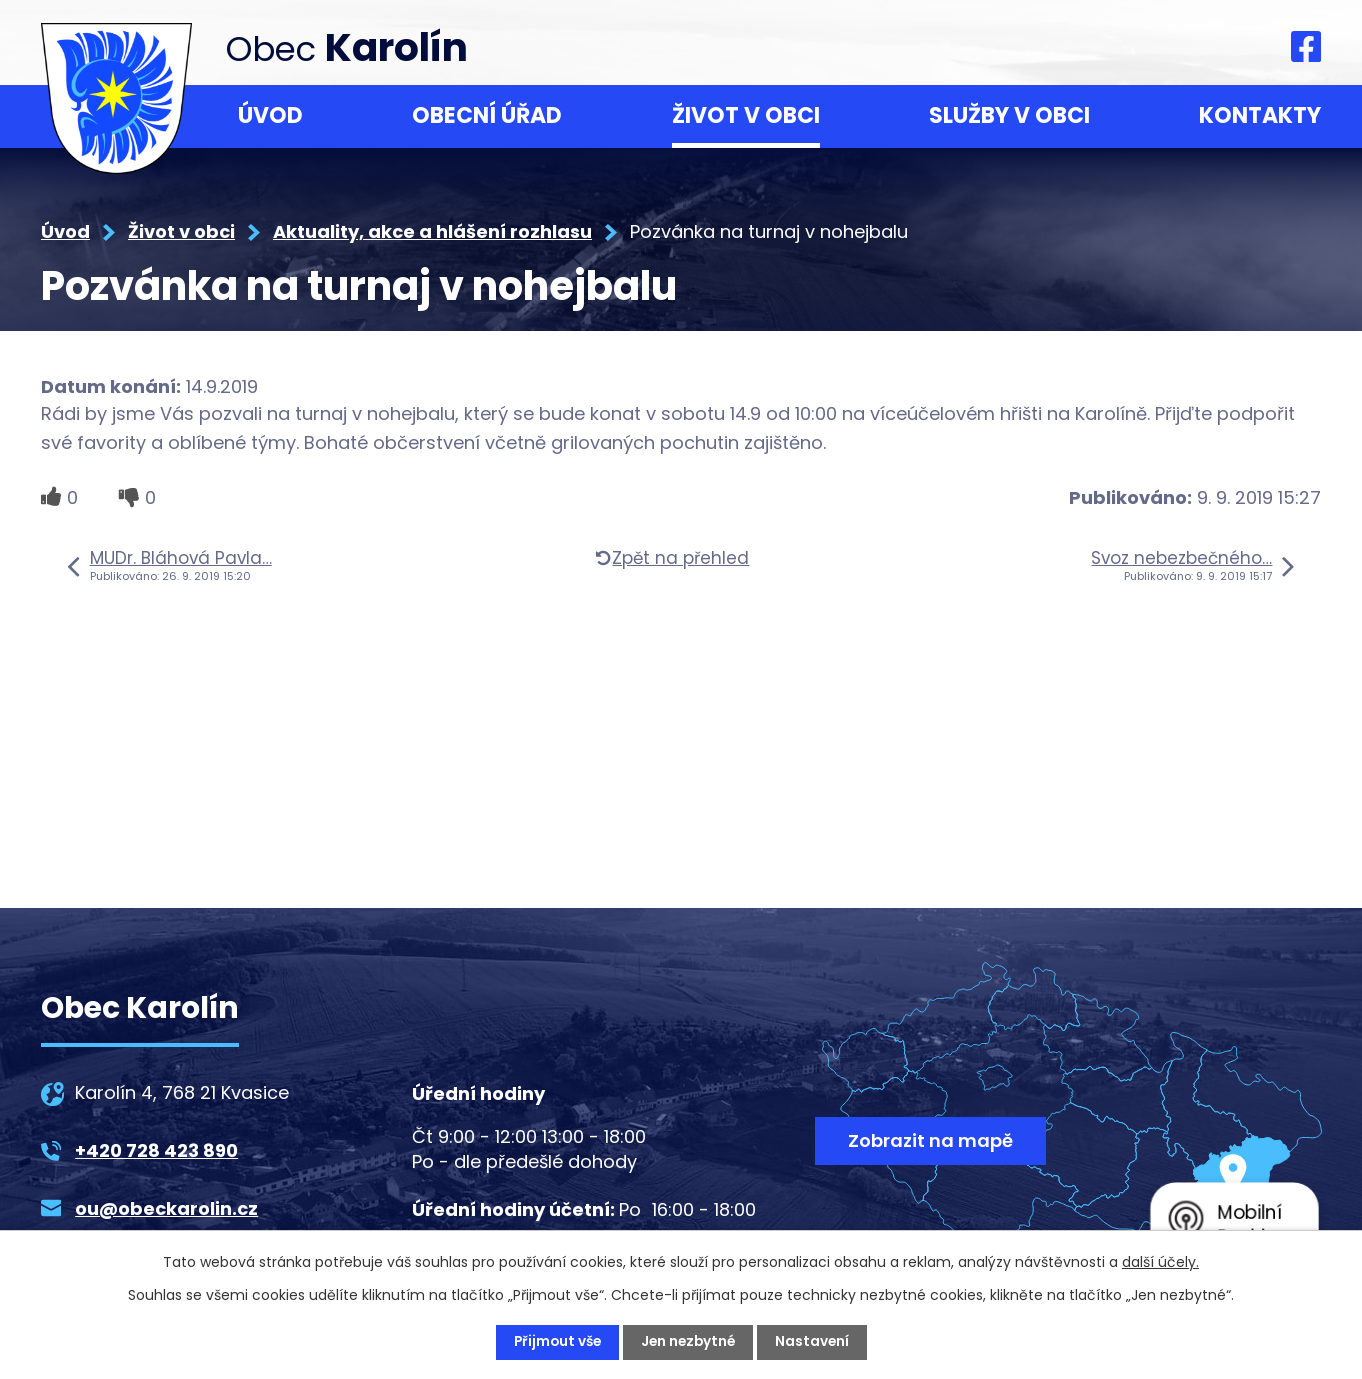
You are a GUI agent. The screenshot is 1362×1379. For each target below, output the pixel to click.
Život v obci (746, 115)
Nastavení (815, 1342)
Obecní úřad (487, 115)
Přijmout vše (554, 1342)
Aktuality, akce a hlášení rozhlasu (432, 231)
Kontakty (1260, 115)
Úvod (270, 115)
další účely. (1160, 1262)
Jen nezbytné (689, 1342)
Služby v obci (1009, 115)
